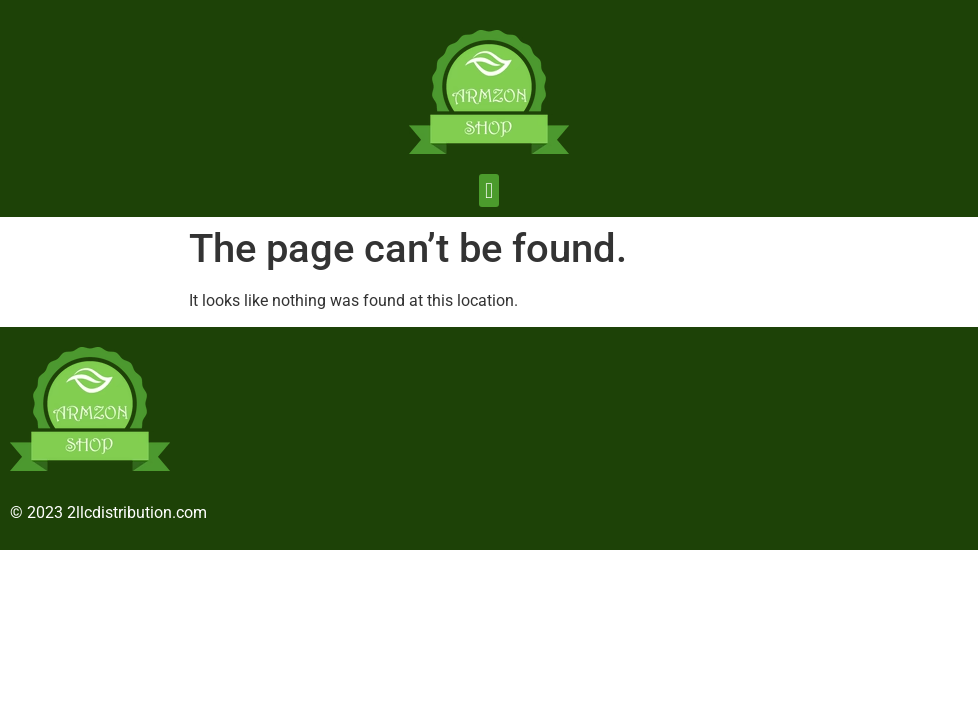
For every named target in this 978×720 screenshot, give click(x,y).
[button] (488, 190)
